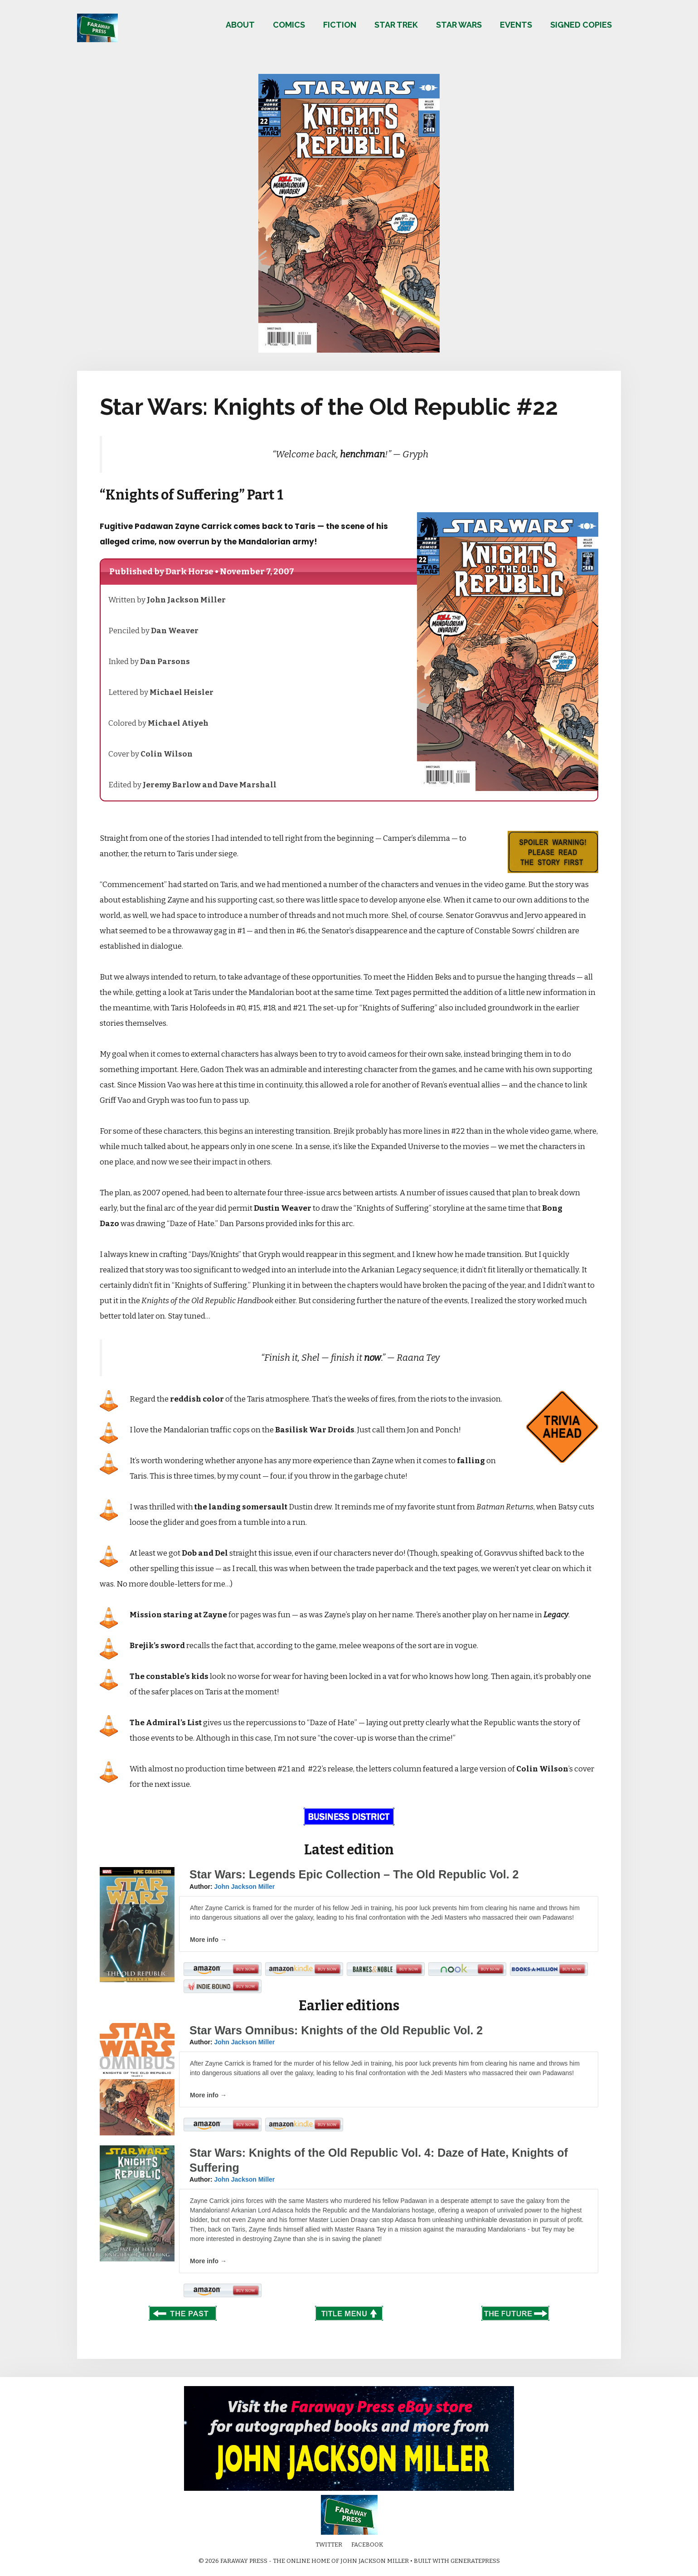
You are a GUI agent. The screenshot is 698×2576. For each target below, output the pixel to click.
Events (516, 24)
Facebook (367, 2544)
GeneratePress (475, 2560)
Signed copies (581, 24)
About (240, 24)
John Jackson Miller (244, 1886)
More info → (208, 1939)
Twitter (328, 2544)
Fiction (339, 24)
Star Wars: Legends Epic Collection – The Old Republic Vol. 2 (354, 1874)
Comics (289, 24)
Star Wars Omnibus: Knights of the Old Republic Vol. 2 (336, 2030)
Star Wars (459, 24)
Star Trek (396, 24)
